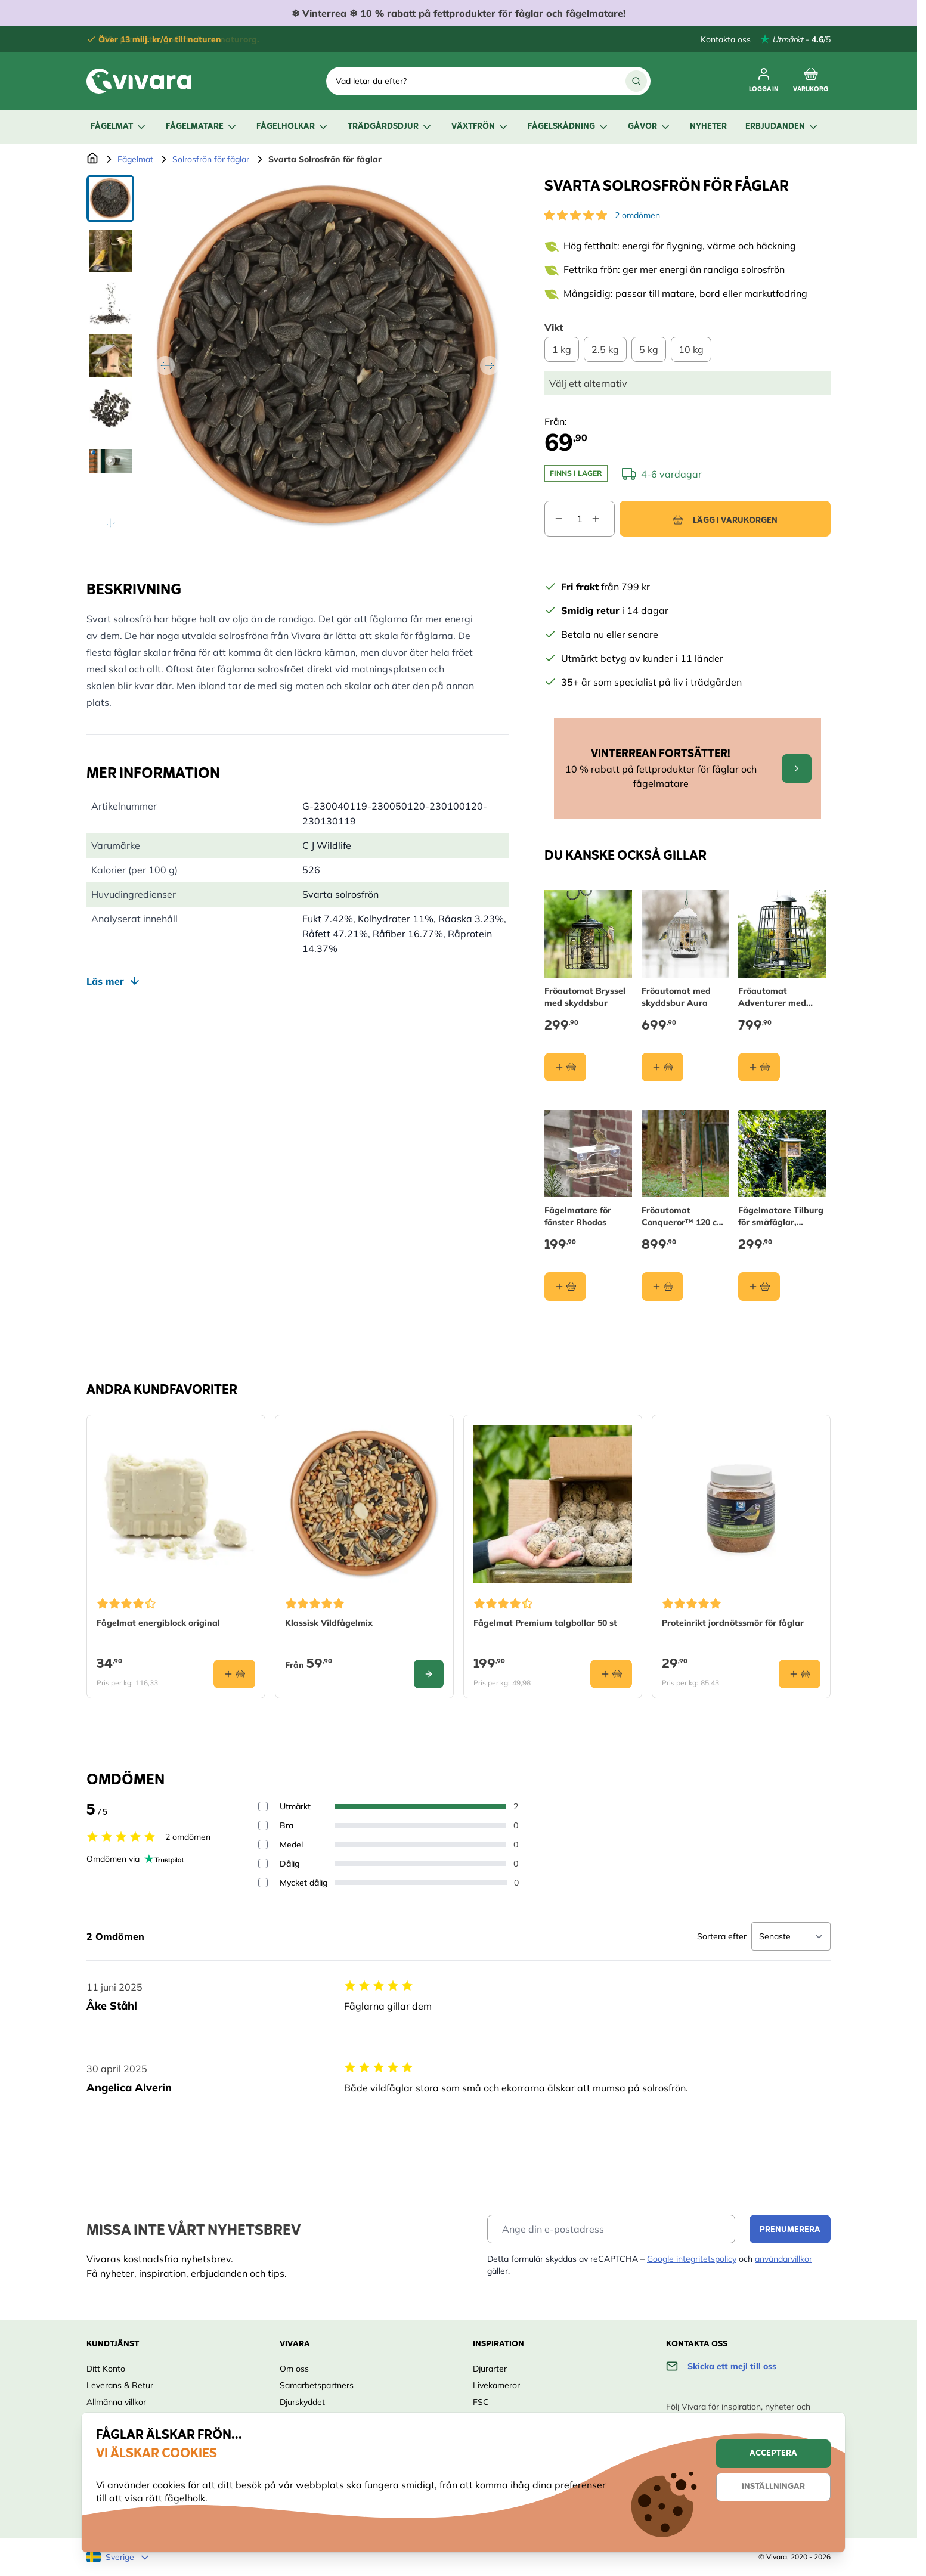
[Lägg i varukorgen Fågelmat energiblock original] (234, 1674)
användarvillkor (783, 2258)
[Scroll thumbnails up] (110, 189)
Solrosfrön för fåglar (210, 159)
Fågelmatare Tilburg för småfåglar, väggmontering (780, 1216)
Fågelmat (119, 126)
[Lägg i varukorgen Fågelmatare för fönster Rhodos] (565, 1286)
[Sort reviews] (791, 1936)
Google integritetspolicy (691, 2258)
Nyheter (708, 126)
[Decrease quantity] (553, 519)
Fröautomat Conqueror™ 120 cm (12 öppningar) (683, 1216)
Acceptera (773, 2453)
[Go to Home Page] (92, 159)
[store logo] (138, 81)
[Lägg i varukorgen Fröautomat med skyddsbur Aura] (662, 1066)
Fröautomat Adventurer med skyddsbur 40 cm (772, 996)
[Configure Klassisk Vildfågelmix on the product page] (429, 1674)
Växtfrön (480, 126)
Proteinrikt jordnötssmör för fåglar (733, 1622)
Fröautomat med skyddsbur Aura (676, 996)
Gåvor (649, 126)
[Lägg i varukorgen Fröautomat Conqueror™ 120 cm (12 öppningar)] (662, 1286)
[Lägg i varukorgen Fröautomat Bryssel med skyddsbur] (565, 1066)
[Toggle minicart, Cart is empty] (811, 81)
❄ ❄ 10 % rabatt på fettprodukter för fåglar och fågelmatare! (458, 13)
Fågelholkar (292, 126)
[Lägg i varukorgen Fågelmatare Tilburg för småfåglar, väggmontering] (759, 1286)
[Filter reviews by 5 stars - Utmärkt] (263, 1806)
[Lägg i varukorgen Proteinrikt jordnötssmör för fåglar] (799, 1674)
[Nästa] (489, 365)
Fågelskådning (568, 126)
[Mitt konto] (764, 81)
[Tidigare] (165, 365)
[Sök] (636, 81)
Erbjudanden (782, 126)
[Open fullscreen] (327, 356)
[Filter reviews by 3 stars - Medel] (263, 1844)
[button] (575, 215)
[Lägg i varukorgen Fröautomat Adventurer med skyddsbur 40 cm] (759, 1066)
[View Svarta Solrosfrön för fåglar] (110, 198)
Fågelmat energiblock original (158, 1622)
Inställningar (773, 2486)
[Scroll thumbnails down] (110, 522)
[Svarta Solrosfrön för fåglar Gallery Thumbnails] (110, 356)
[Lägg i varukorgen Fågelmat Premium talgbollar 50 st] (611, 1674)
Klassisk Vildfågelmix (329, 1622)
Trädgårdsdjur (390, 126)
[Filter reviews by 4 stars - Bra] (263, 1825)
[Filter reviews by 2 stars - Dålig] (263, 1863)
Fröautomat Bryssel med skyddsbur (584, 996)
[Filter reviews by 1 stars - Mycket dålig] (263, 1882)
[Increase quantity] (603, 519)
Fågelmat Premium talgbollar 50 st (545, 1622)
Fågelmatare (202, 126)
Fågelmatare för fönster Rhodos (577, 1216)
